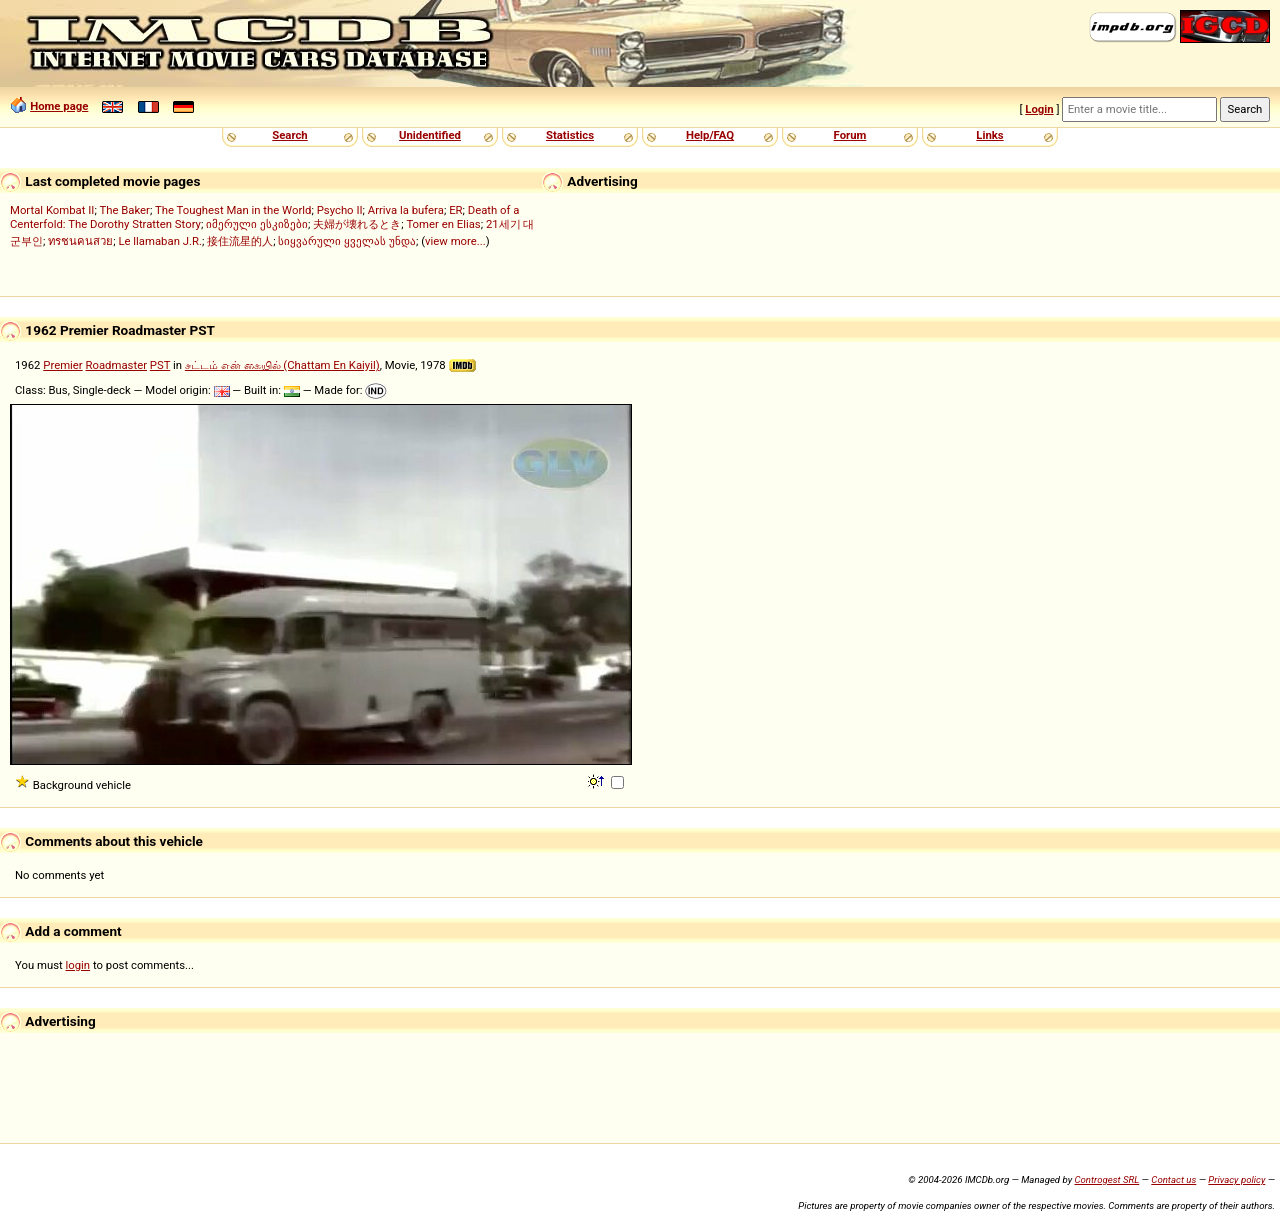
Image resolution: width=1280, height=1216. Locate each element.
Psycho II (340, 210)
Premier (62, 365)
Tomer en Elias (443, 224)
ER (455, 210)
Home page (59, 106)
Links (989, 135)
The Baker (124, 210)
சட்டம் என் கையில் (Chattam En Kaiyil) (282, 365)
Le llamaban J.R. (159, 241)
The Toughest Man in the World (233, 210)
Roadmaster (117, 365)
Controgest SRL (1106, 1179)
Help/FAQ (710, 135)
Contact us (1173, 1179)
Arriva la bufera (406, 210)
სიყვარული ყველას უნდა (347, 241)
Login (1039, 109)
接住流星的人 (240, 241)
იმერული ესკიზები (257, 224)
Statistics (570, 135)
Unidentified (430, 135)
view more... (455, 241)
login (78, 965)
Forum (850, 135)
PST (160, 365)
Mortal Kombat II (52, 210)
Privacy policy (1236, 1179)
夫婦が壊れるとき (357, 224)
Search (289, 135)
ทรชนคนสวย (80, 241)
